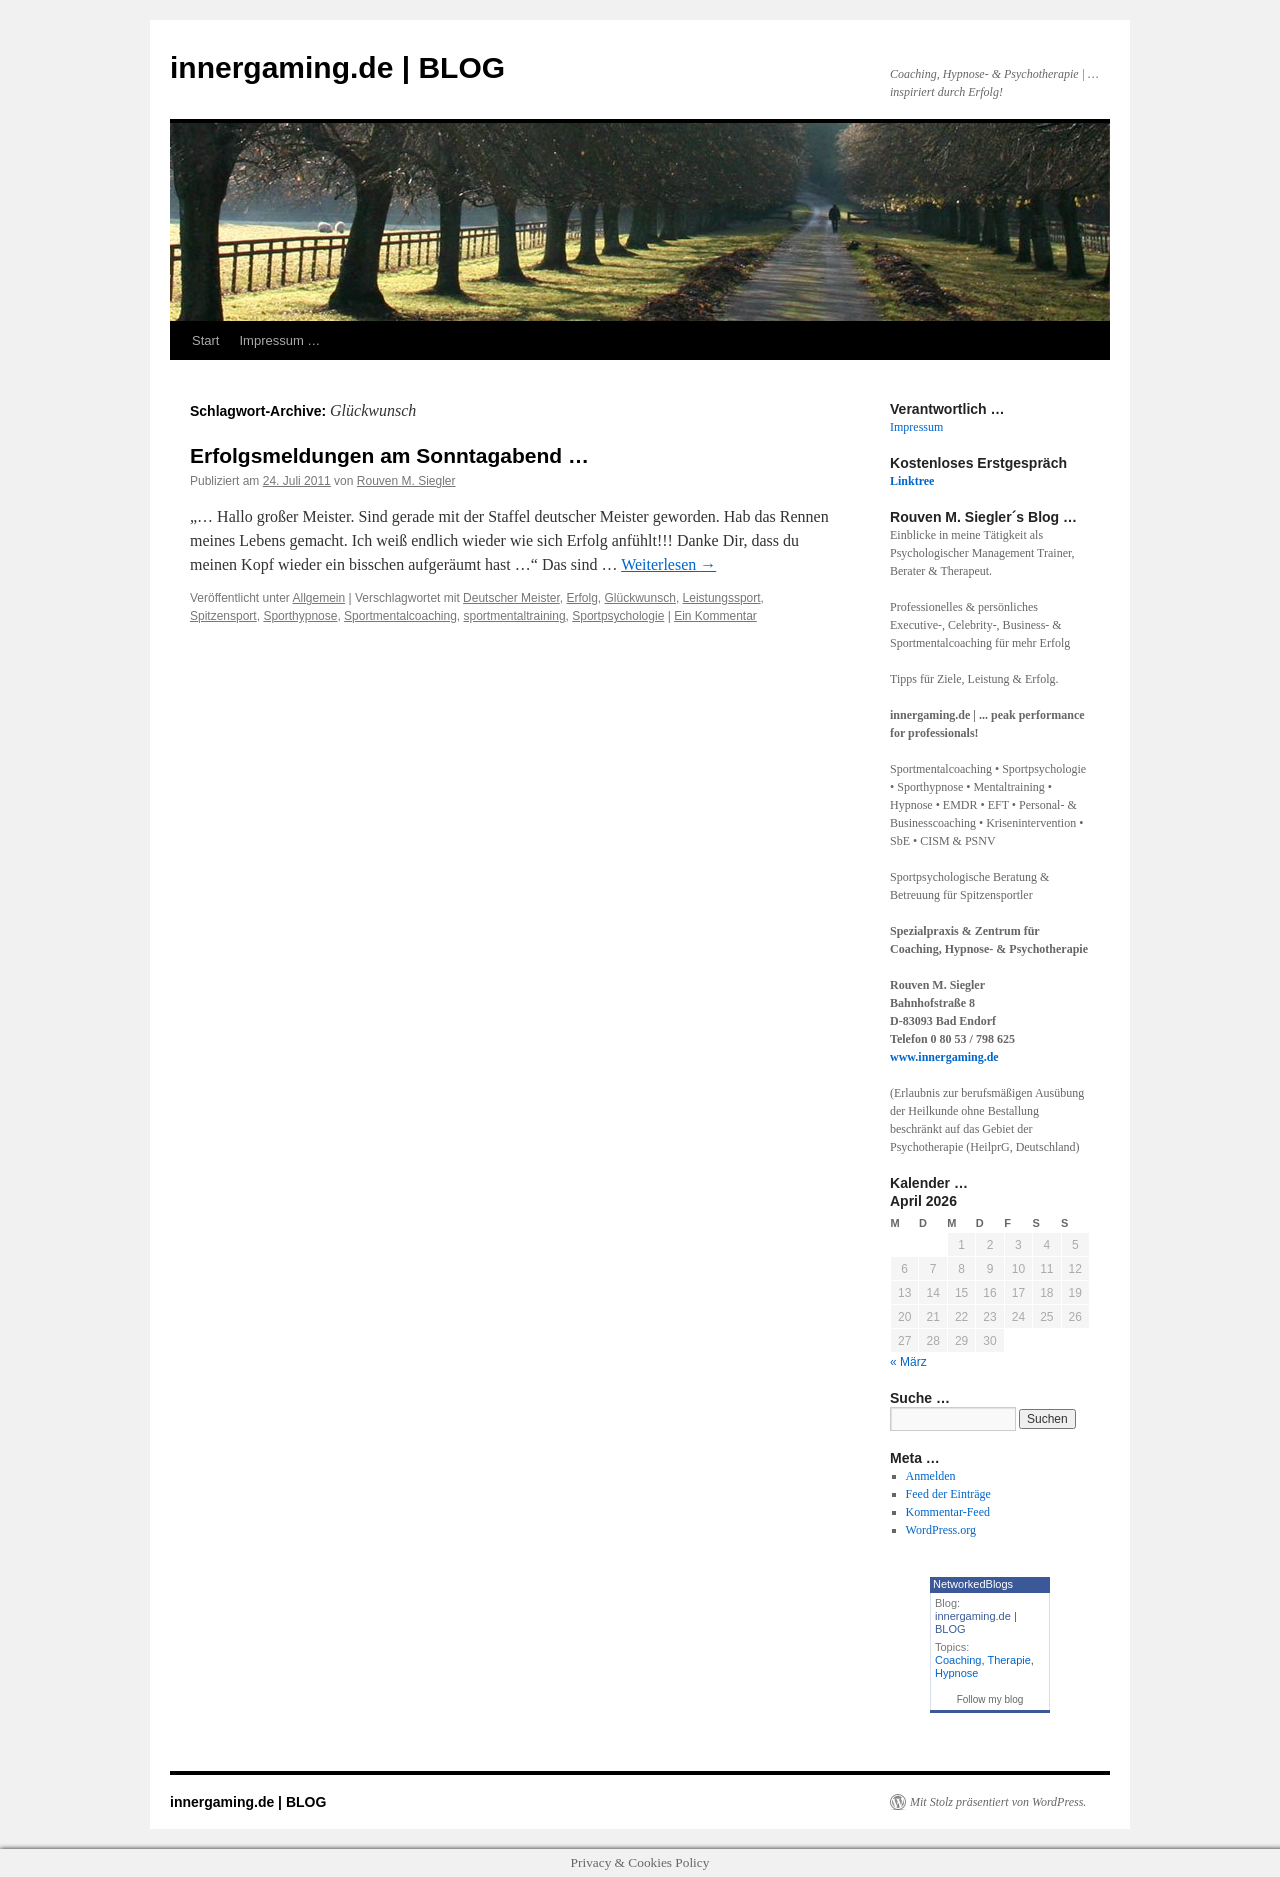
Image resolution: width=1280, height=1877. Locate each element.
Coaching (958, 1660)
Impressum (916, 427)
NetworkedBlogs (973, 1584)
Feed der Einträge (948, 1494)
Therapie (1008, 1660)
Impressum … (279, 340)
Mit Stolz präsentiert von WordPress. (998, 1802)
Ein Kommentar (715, 616)
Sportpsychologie (618, 616)
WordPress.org (941, 1530)
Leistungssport (722, 598)
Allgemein (319, 598)
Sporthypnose (300, 616)
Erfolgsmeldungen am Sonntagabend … (389, 455)
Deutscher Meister (511, 598)
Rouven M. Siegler (406, 481)
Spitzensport (223, 616)
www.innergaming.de (944, 1057)
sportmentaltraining (515, 616)
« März (908, 1362)
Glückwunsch (640, 598)
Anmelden (931, 1476)
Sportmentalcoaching (400, 616)
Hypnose (956, 1673)
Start (205, 340)
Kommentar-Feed (948, 1512)
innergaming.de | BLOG (337, 67)
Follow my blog (990, 1699)
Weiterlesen (668, 564)
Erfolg (581, 598)
